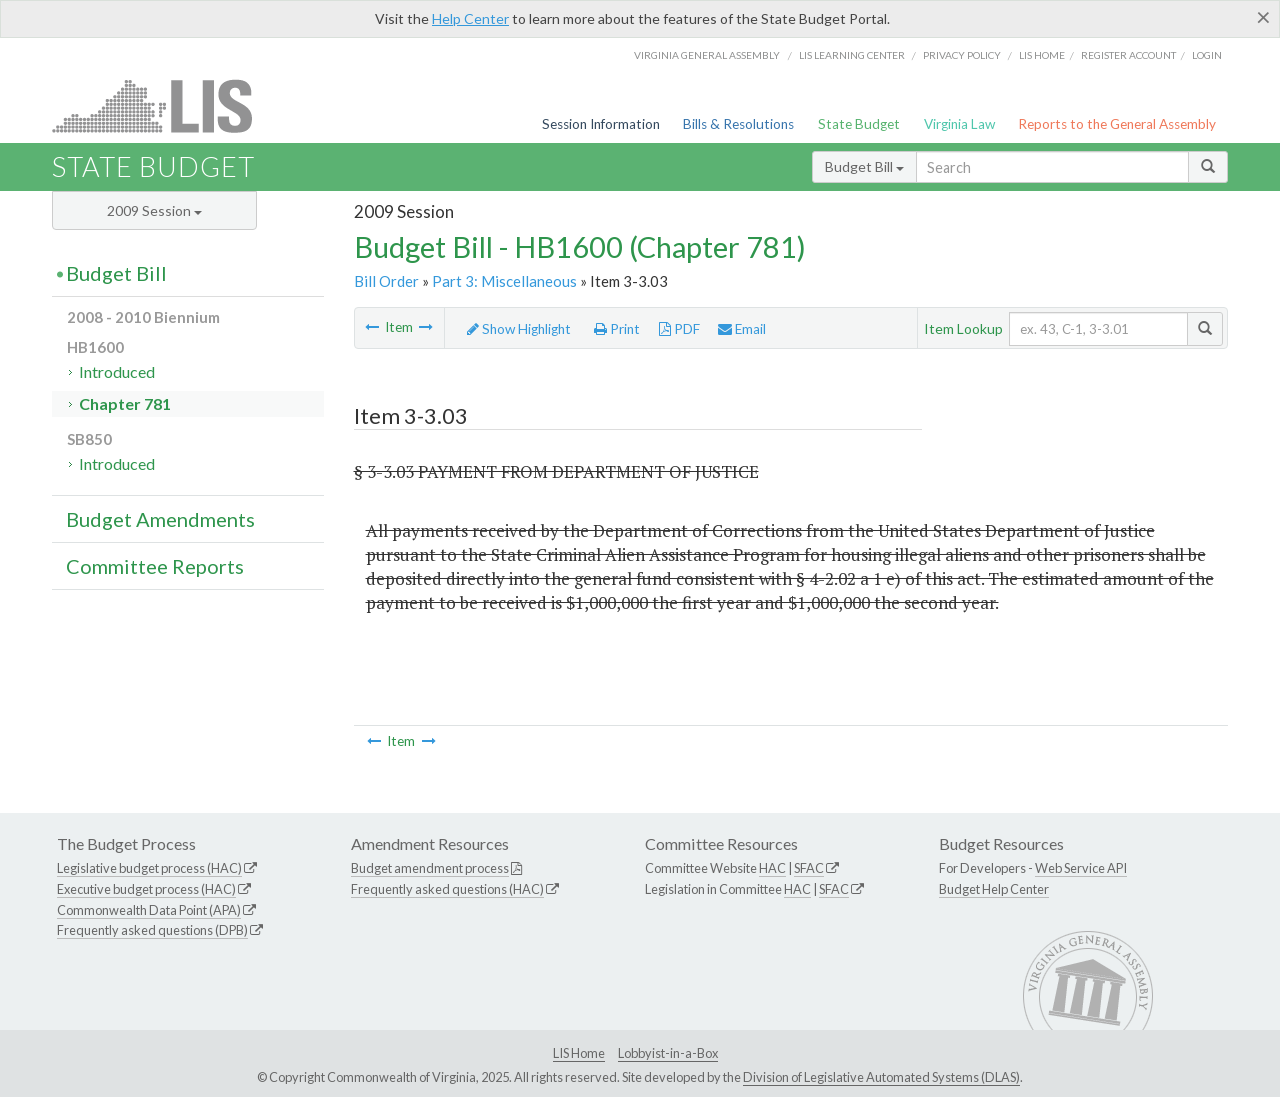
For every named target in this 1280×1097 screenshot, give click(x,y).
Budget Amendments (160, 519)
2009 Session (154, 210)
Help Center (470, 18)
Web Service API (1081, 868)
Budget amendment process (430, 868)
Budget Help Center (994, 889)
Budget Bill (864, 166)
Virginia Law (959, 124)
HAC (772, 868)
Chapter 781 (125, 403)
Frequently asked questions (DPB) (152, 930)
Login (1207, 55)
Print (617, 329)
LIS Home (579, 1053)
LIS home (1042, 55)
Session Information (601, 124)
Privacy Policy (962, 55)
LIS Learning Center (852, 55)
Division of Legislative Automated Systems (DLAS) (881, 1077)
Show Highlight (519, 329)
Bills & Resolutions (738, 124)
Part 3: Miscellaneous (504, 281)
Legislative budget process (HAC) (149, 868)
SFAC (809, 868)
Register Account (1128, 55)
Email (742, 329)
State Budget (859, 124)
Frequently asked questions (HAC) (447, 889)
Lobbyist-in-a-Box (668, 1053)
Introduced (117, 371)
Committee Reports (155, 566)
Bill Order (386, 281)
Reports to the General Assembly (1117, 124)
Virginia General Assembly (707, 55)
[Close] (1263, 17)
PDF (679, 329)
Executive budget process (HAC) (146, 889)
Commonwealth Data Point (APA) (149, 910)
